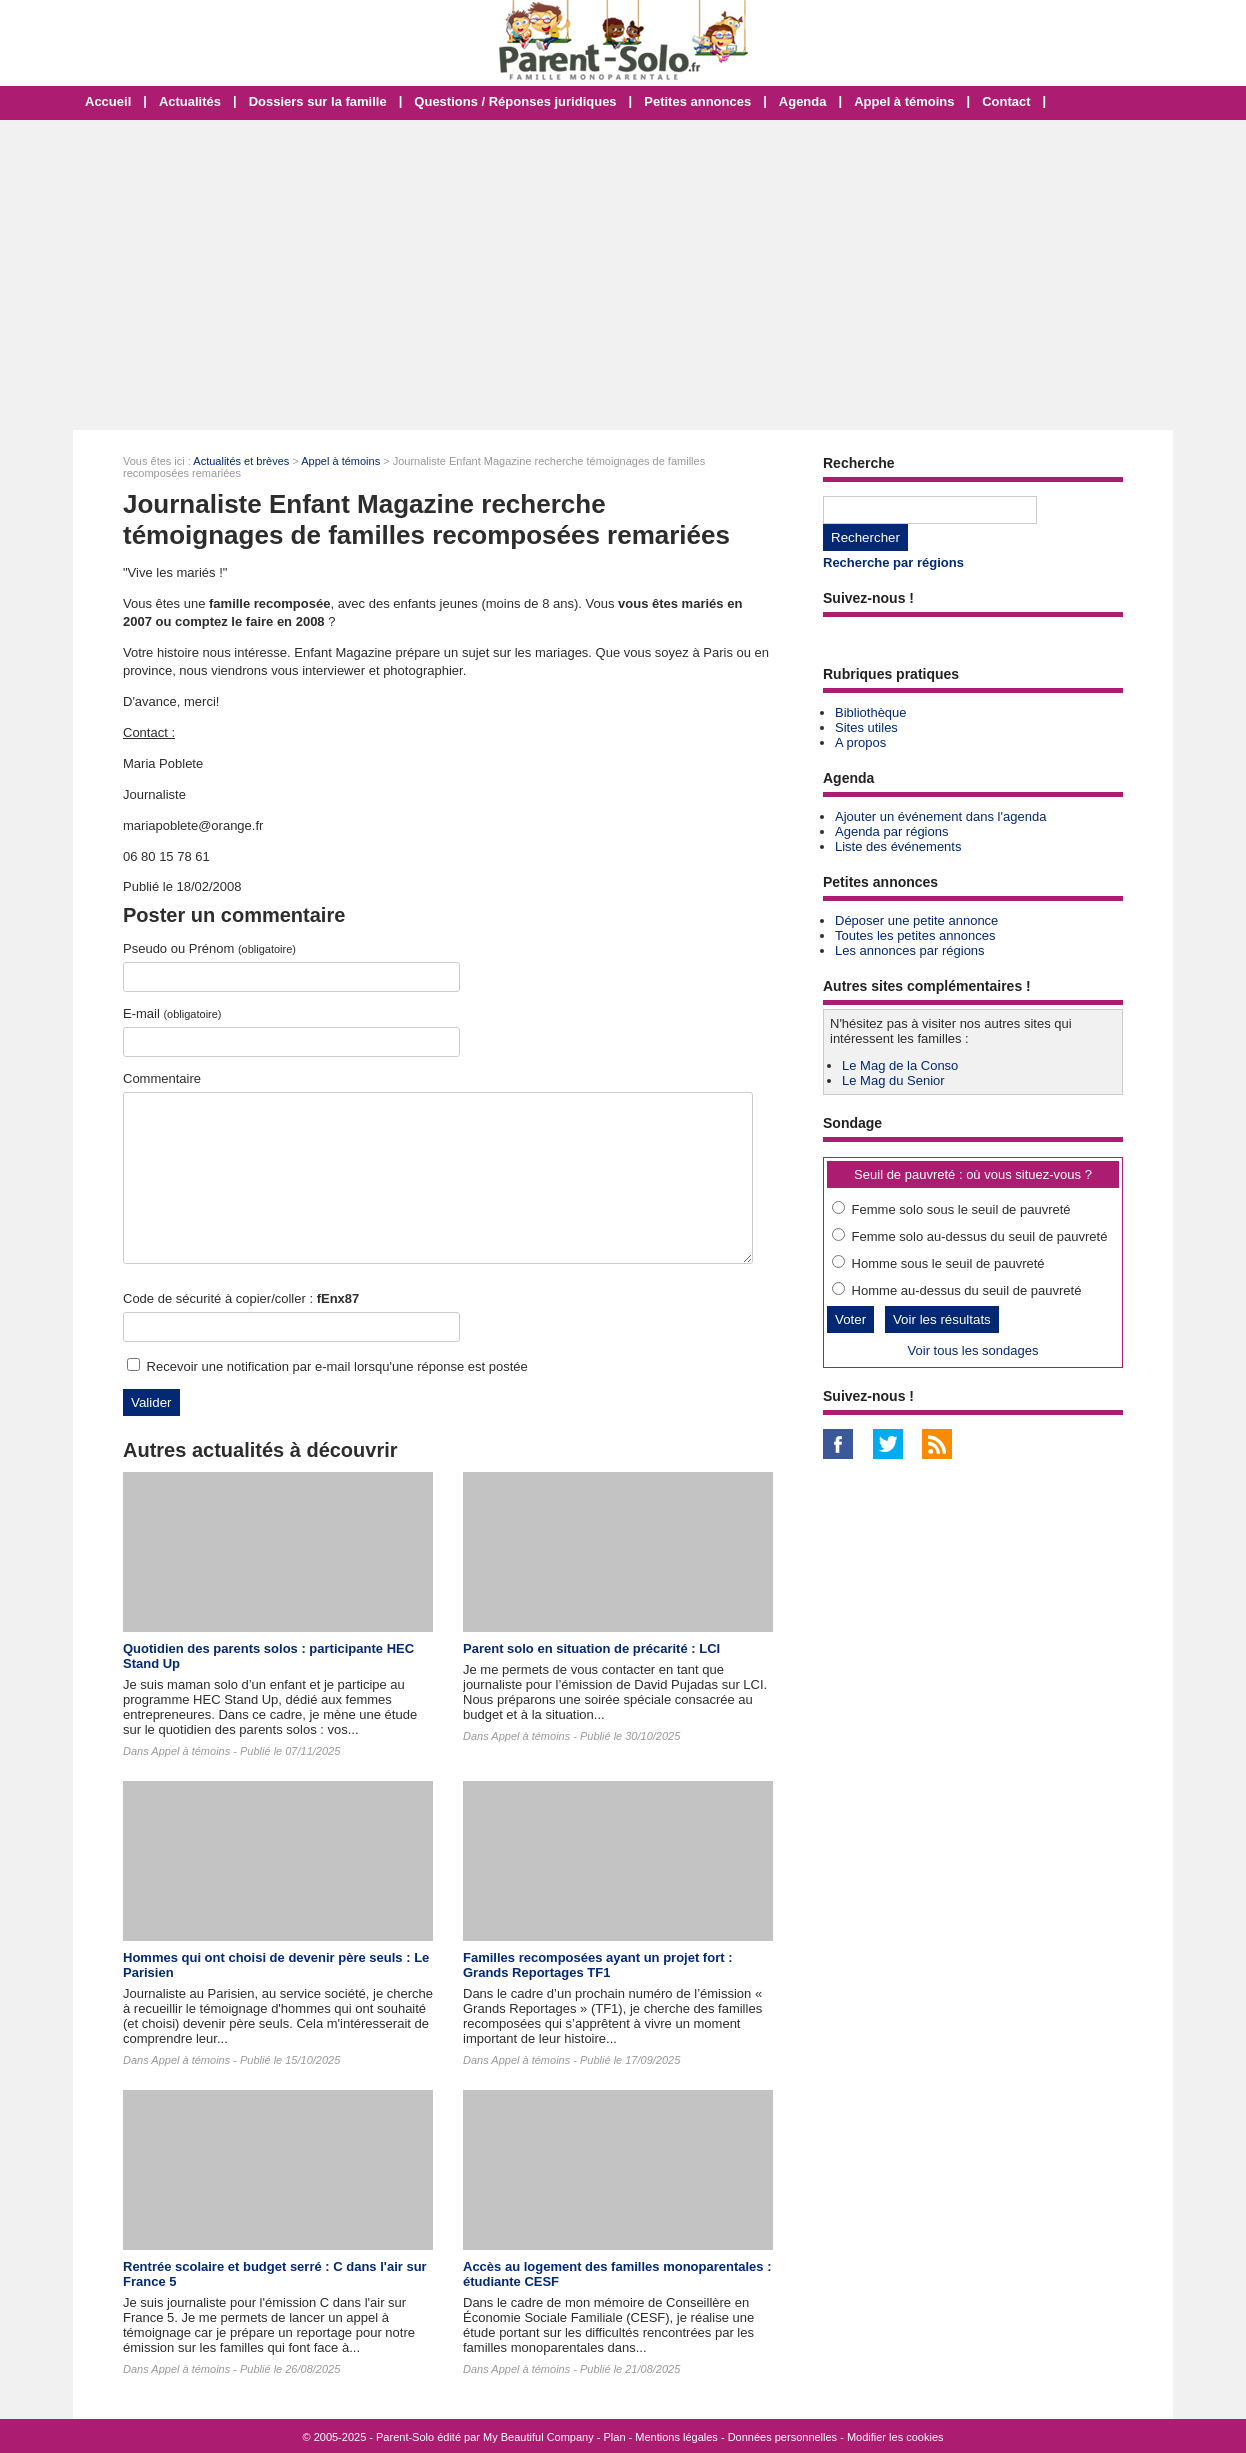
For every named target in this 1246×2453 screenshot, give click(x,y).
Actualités (190, 101)
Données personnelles (782, 2437)
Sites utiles (866, 727)
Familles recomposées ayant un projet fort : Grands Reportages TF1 (597, 1965)
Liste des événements (898, 846)
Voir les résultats (942, 1319)
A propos (860, 742)
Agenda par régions (891, 831)
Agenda (803, 101)
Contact (1006, 101)
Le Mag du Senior (893, 1080)
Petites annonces (697, 101)
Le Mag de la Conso (900, 1065)
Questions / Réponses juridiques (515, 101)
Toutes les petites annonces (915, 935)
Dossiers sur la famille (318, 101)
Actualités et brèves (241, 461)
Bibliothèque (871, 712)
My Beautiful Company (538, 2437)
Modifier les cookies (895, 2437)
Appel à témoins (904, 101)
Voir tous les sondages (973, 1350)
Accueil (108, 101)
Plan (615, 2437)
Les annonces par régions (910, 950)
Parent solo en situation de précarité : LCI (591, 1648)
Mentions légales (676, 2437)
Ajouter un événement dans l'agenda (940, 816)
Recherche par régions (893, 562)
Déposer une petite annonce (916, 920)
